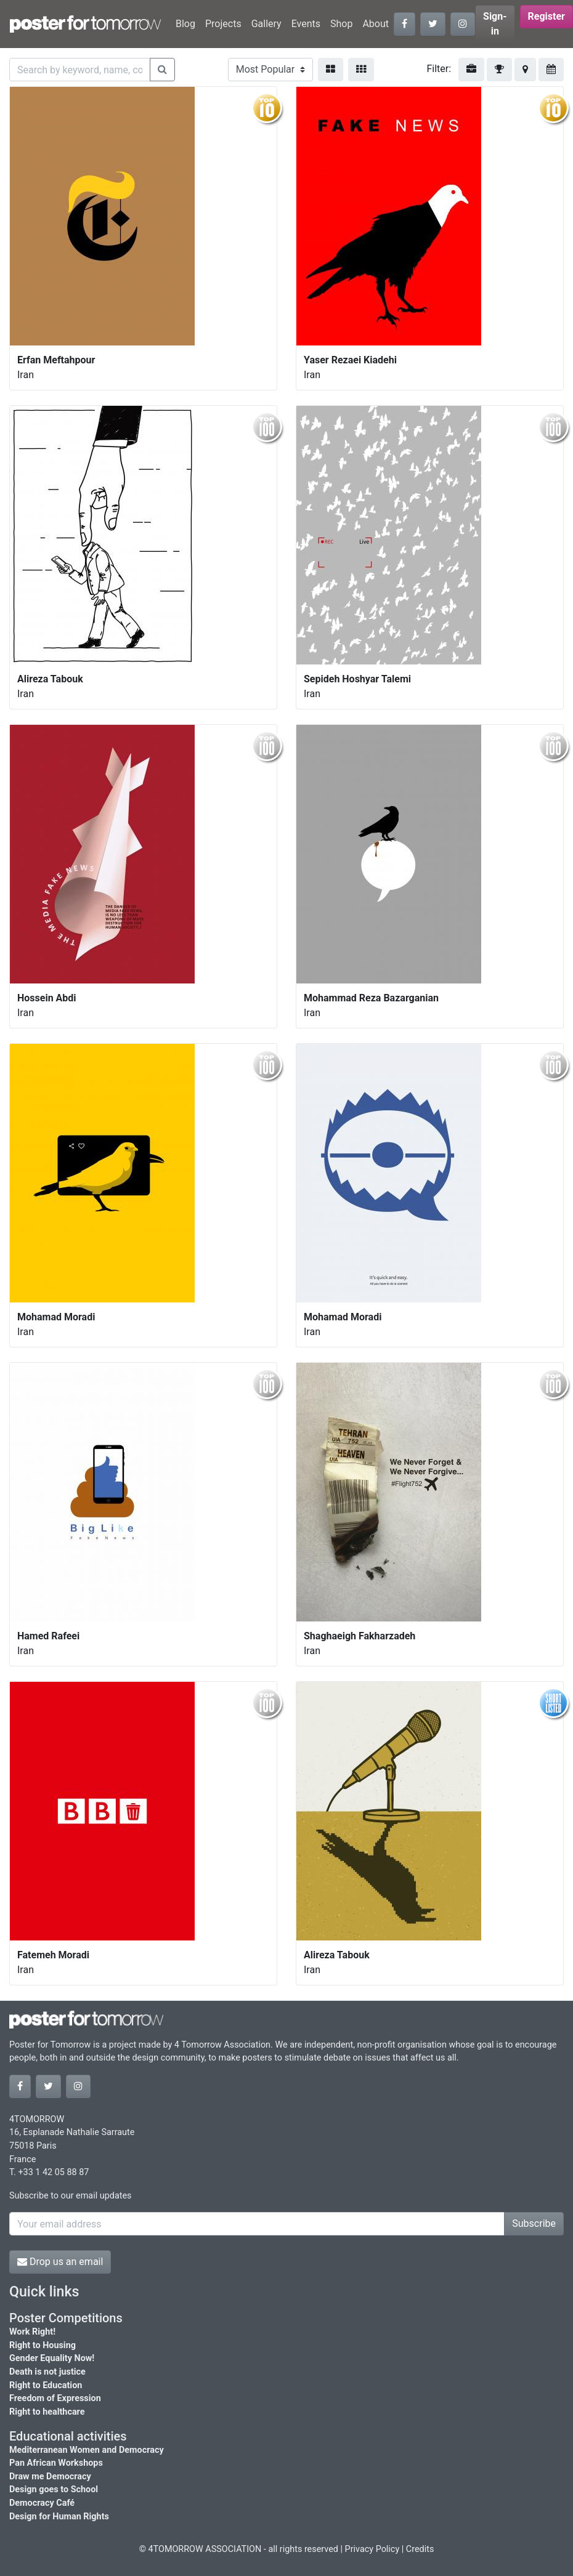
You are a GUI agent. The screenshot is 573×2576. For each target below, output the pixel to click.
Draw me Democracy (50, 2476)
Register (546, 16)
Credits (420, 2549)
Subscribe (534, 2223)
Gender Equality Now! (51, 2358)
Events (305, 24)
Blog (185, 24)
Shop (341, 24)
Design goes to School (53, 2489)
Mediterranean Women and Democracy (86, 2450)
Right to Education (45, 2385)
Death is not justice (47, 2372)
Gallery (266, 24)
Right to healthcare (47, 2412)
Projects (223, 24)
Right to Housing (42, 2345)
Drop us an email (60, 2261)
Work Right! (32, 2332)
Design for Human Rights (59, 2516)
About (375, 24)
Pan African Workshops (56, 2463)
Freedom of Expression (55, 2398)
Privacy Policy (372, 2549)
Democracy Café (42, 2503)
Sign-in (495, 23)
